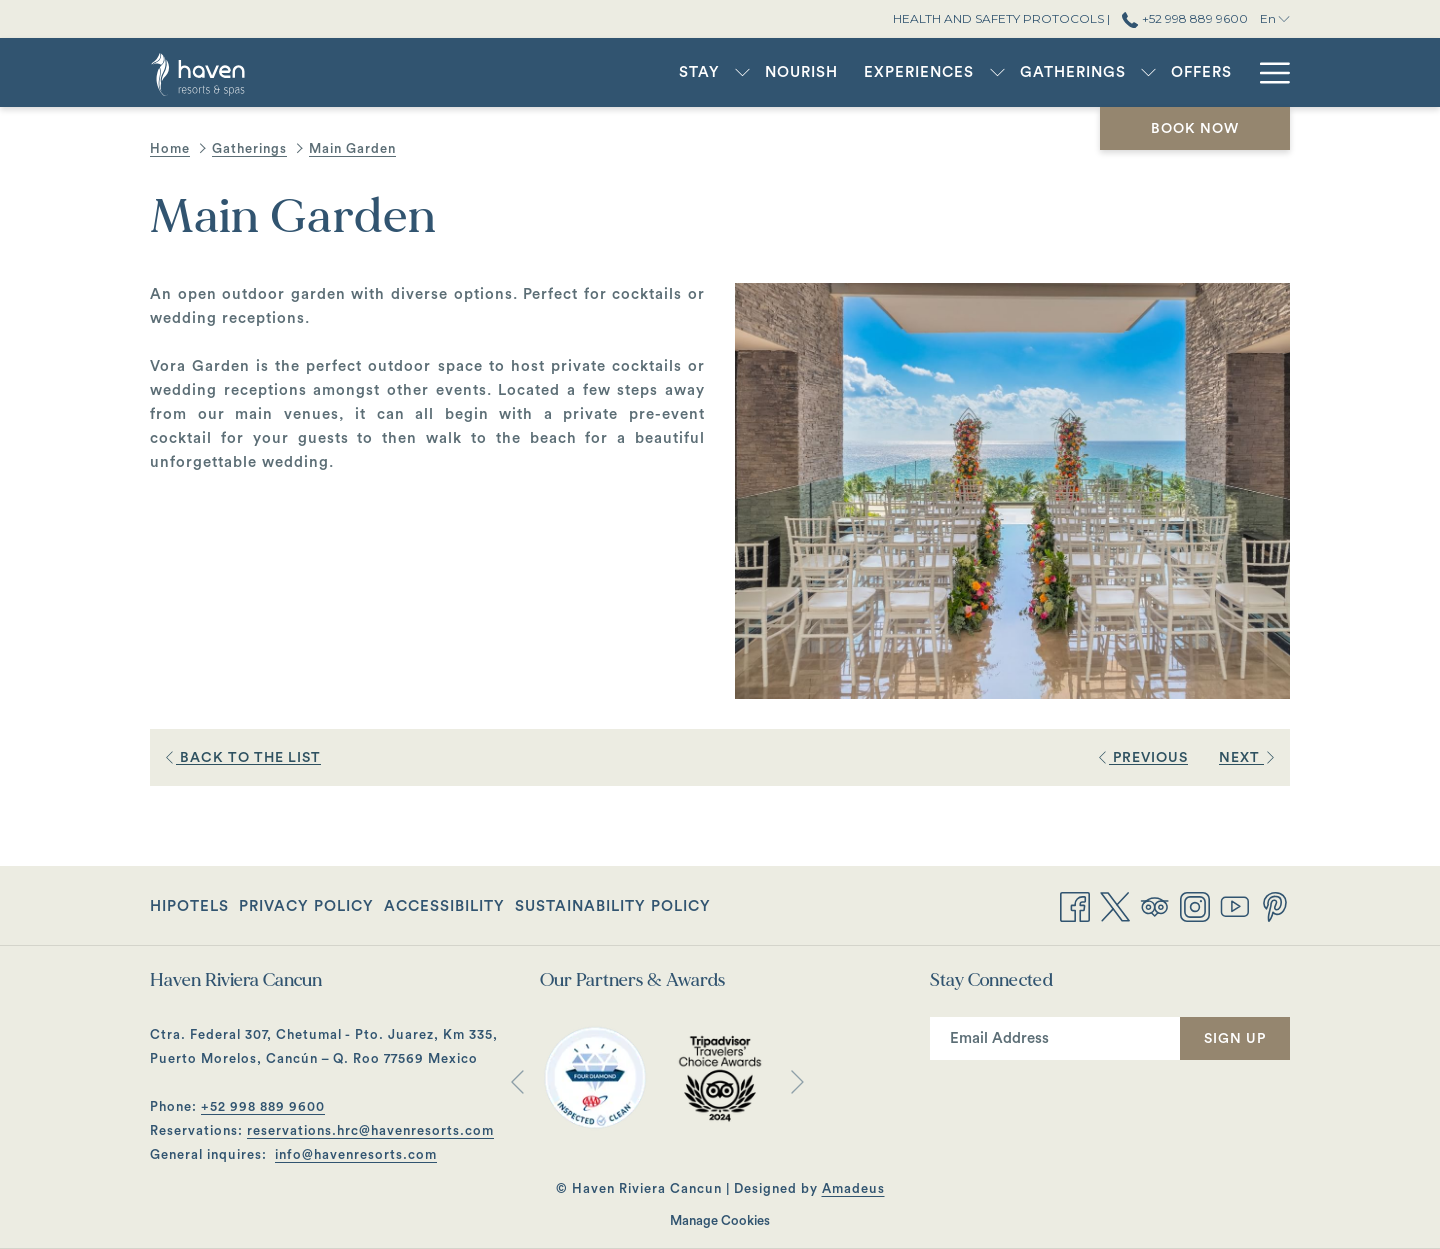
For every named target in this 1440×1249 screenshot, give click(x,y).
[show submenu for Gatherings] (1148, 72)
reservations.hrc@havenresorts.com (370, 1130)
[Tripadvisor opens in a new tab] (1155, 905)
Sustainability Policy (613, 906)
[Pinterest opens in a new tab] (1275, 905)
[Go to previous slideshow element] (517, 1081)
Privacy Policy (306, 906)
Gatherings (249, 148)
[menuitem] (192, 907)
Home (170, 148)
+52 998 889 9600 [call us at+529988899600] (1184, 18)
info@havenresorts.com (356, 1154)
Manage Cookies (720, 1220)
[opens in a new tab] (595, 1077)
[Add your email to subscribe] (1055, 1038)
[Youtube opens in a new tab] (1235, 905)
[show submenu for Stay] (742, 72)
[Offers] (1201, 72)
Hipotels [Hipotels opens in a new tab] (189, 910)
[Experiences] (919, 72)
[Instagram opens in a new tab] (1195, 905)
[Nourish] (801, 72)
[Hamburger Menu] (1267, 72)
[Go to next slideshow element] (797, 1081)
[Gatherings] (1073, 72)
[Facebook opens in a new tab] (1075, 905)
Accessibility (444, 906)
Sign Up (1235, 1039)
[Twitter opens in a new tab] (1115, 905)
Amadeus (853, 1188)
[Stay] (699, 72)
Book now (1195, 129)
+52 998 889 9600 (263, 1106)
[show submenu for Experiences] (997, 72)
